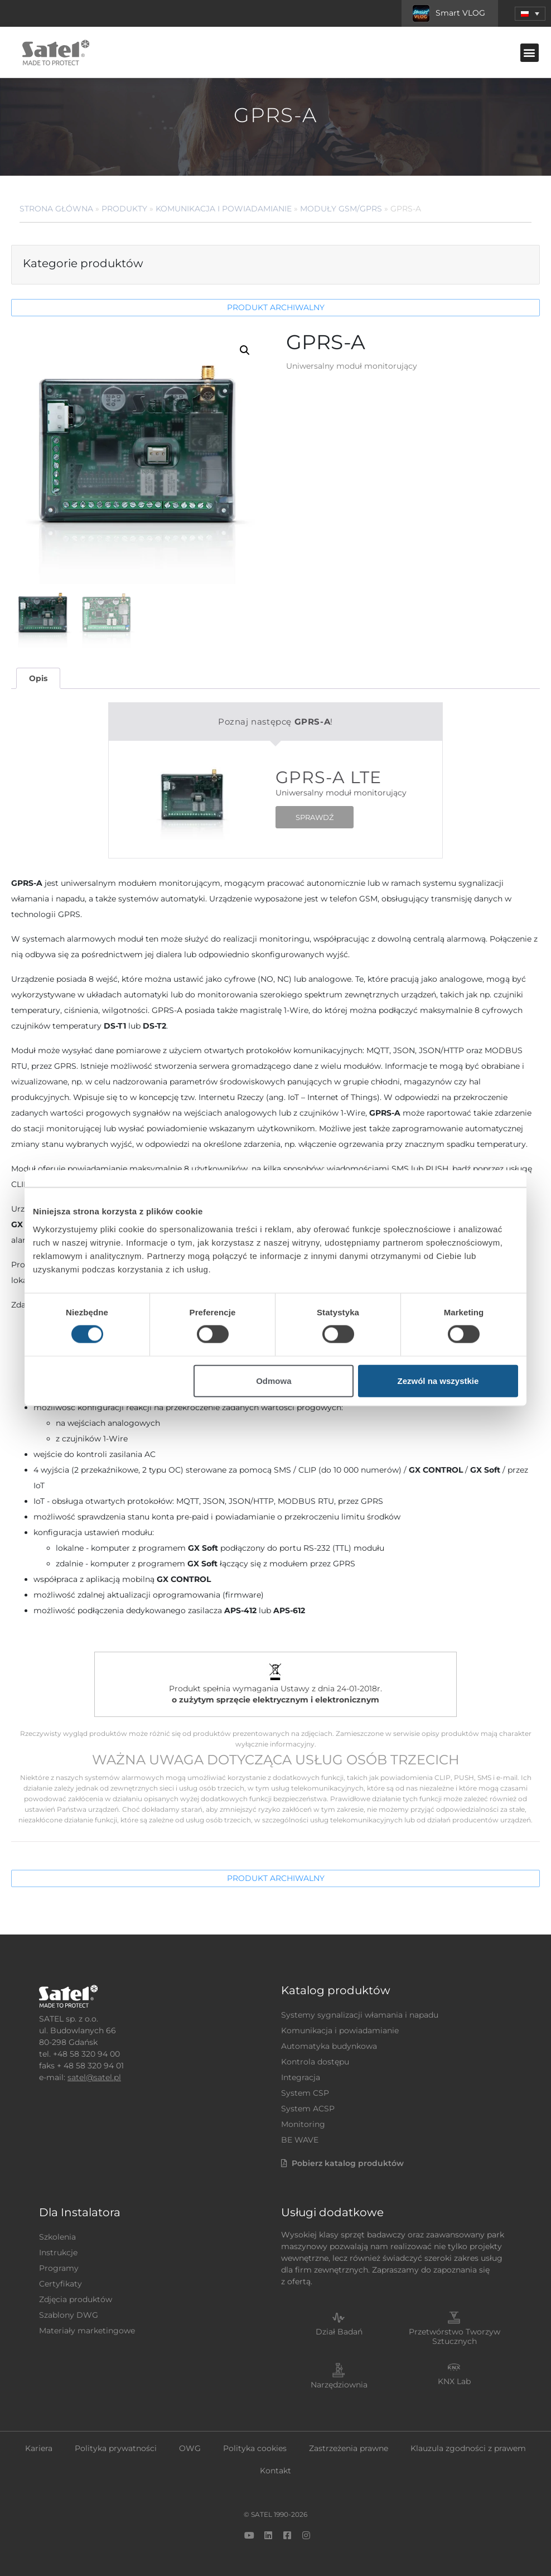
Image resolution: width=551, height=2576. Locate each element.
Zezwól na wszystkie (438, 1380)
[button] (530, 14)
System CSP (305, 2093)
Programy (59, 2268)
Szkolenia (57, 2237)
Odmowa (273, 1380)
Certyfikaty (60, 2284)
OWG (190, 2448)
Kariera (38, 2448)
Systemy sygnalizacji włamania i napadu (359, 2015)
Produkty (124, 209)
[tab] (38, 678)
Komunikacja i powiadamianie (224, 209)
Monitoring (303, 2124)
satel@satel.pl (94, 2077)
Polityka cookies (255, 2448)
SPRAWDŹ (315, 817)
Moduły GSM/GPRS (341, 209)
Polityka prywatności (116, 2448)
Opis (38, 678)
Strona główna (56, 209)
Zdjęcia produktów (75, 2299)
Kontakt (275, 2471)
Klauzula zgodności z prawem (468, 2448)
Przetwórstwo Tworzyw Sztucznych (454, 2336)
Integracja (300, 2077)
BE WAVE (299, 2140)
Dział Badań (339, 2332)
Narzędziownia (339, 2385)
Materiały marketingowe (87, 2331)
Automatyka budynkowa (329, 2046)
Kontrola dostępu (315, 2062)
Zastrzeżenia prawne (348, 2448)
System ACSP (308, 2109)
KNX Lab (454, 2381)
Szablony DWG (68, 2315)
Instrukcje (58, 2252)
